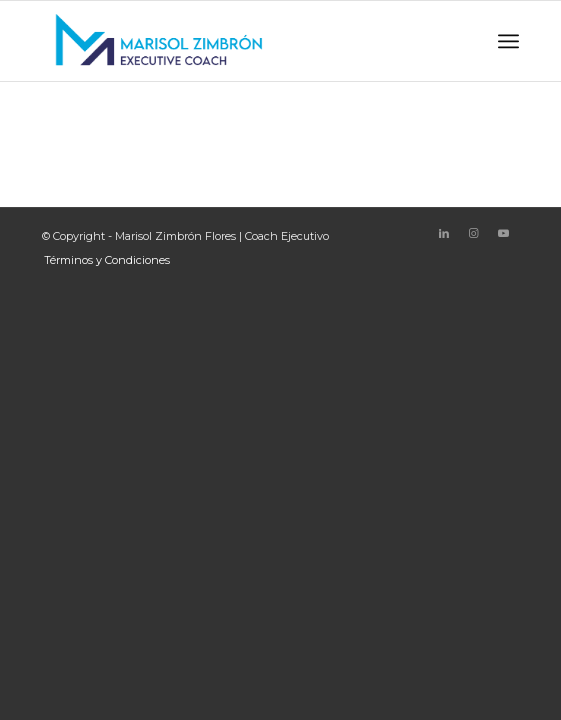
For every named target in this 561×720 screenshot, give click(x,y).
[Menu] (508, 41)
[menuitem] (102, 260)
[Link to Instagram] (474, 233)
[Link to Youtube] (504, 233)
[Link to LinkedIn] (444, 233)
